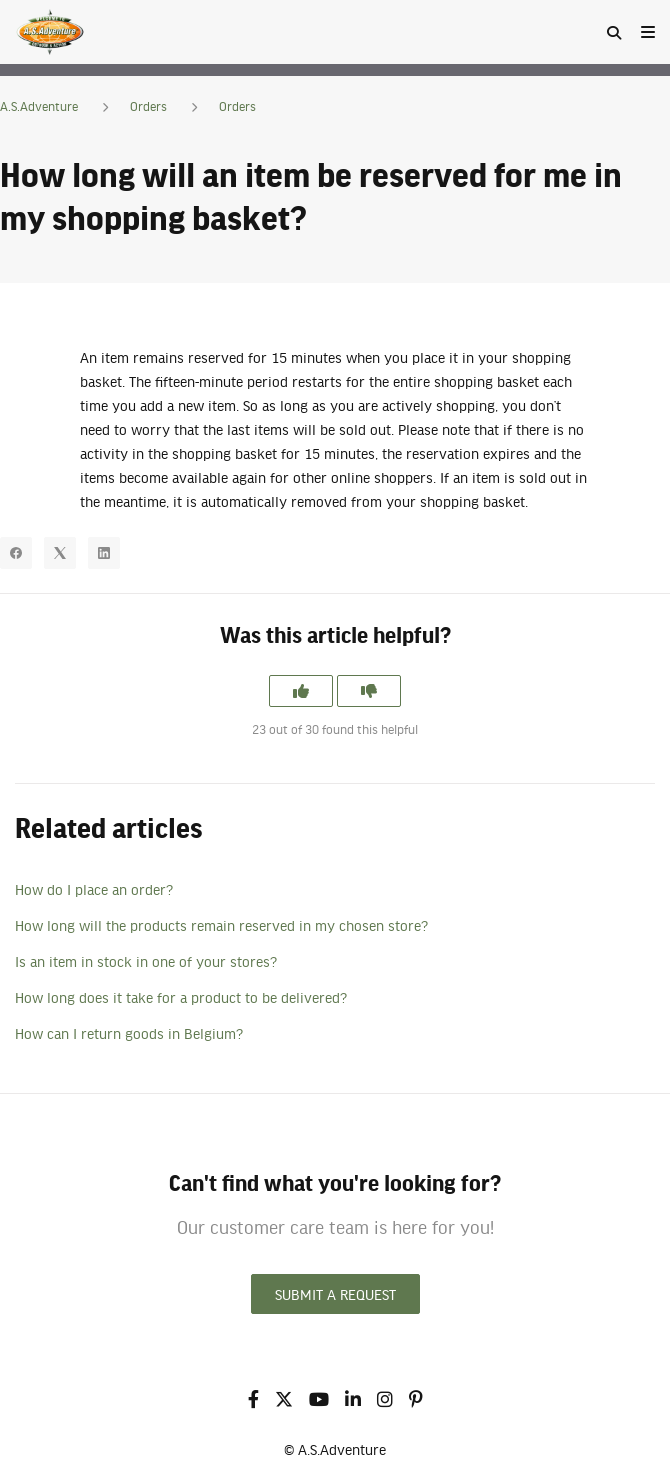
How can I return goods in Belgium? (129, 1033)
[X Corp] (60, 553)
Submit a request (335, 1294)
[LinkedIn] (104, 553)
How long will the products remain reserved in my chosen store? (221, 925)
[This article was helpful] (301, 691)
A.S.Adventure (39, 106)
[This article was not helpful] (369, 691)
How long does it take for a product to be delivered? (181, 997)
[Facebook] (16, 553)
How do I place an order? (94, 889)
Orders (148, 106)
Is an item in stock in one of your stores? (146, 961)
